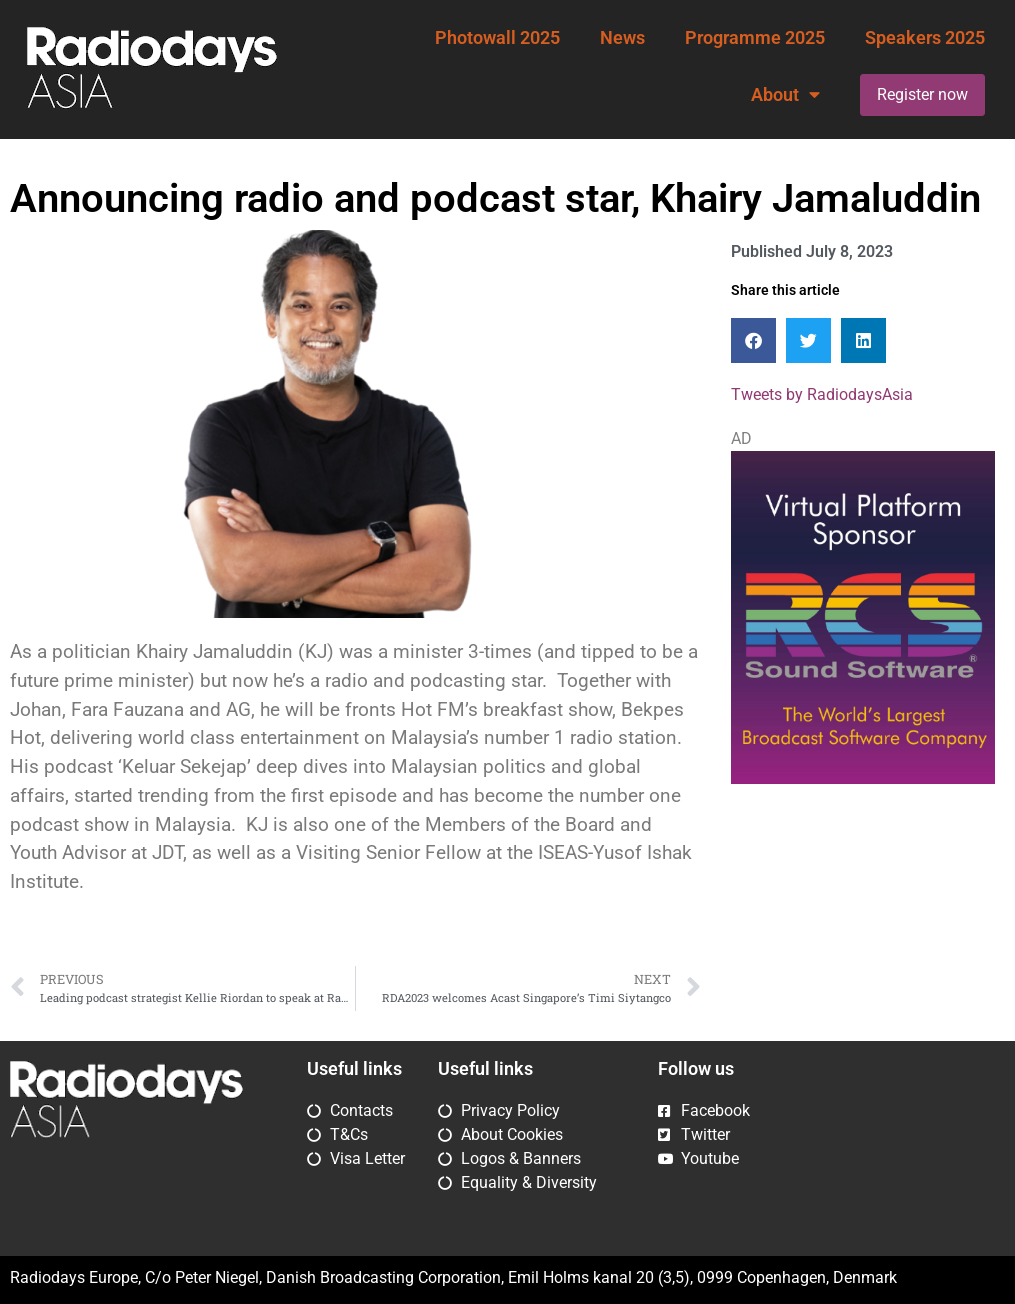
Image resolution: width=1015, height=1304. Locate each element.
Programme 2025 (755, 38)
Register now (922, 94)
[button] (753, 340)
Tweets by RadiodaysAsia (822, 394)
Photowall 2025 (497, 38)
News (622, 38)
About (785, 95)
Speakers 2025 (925, 38)
